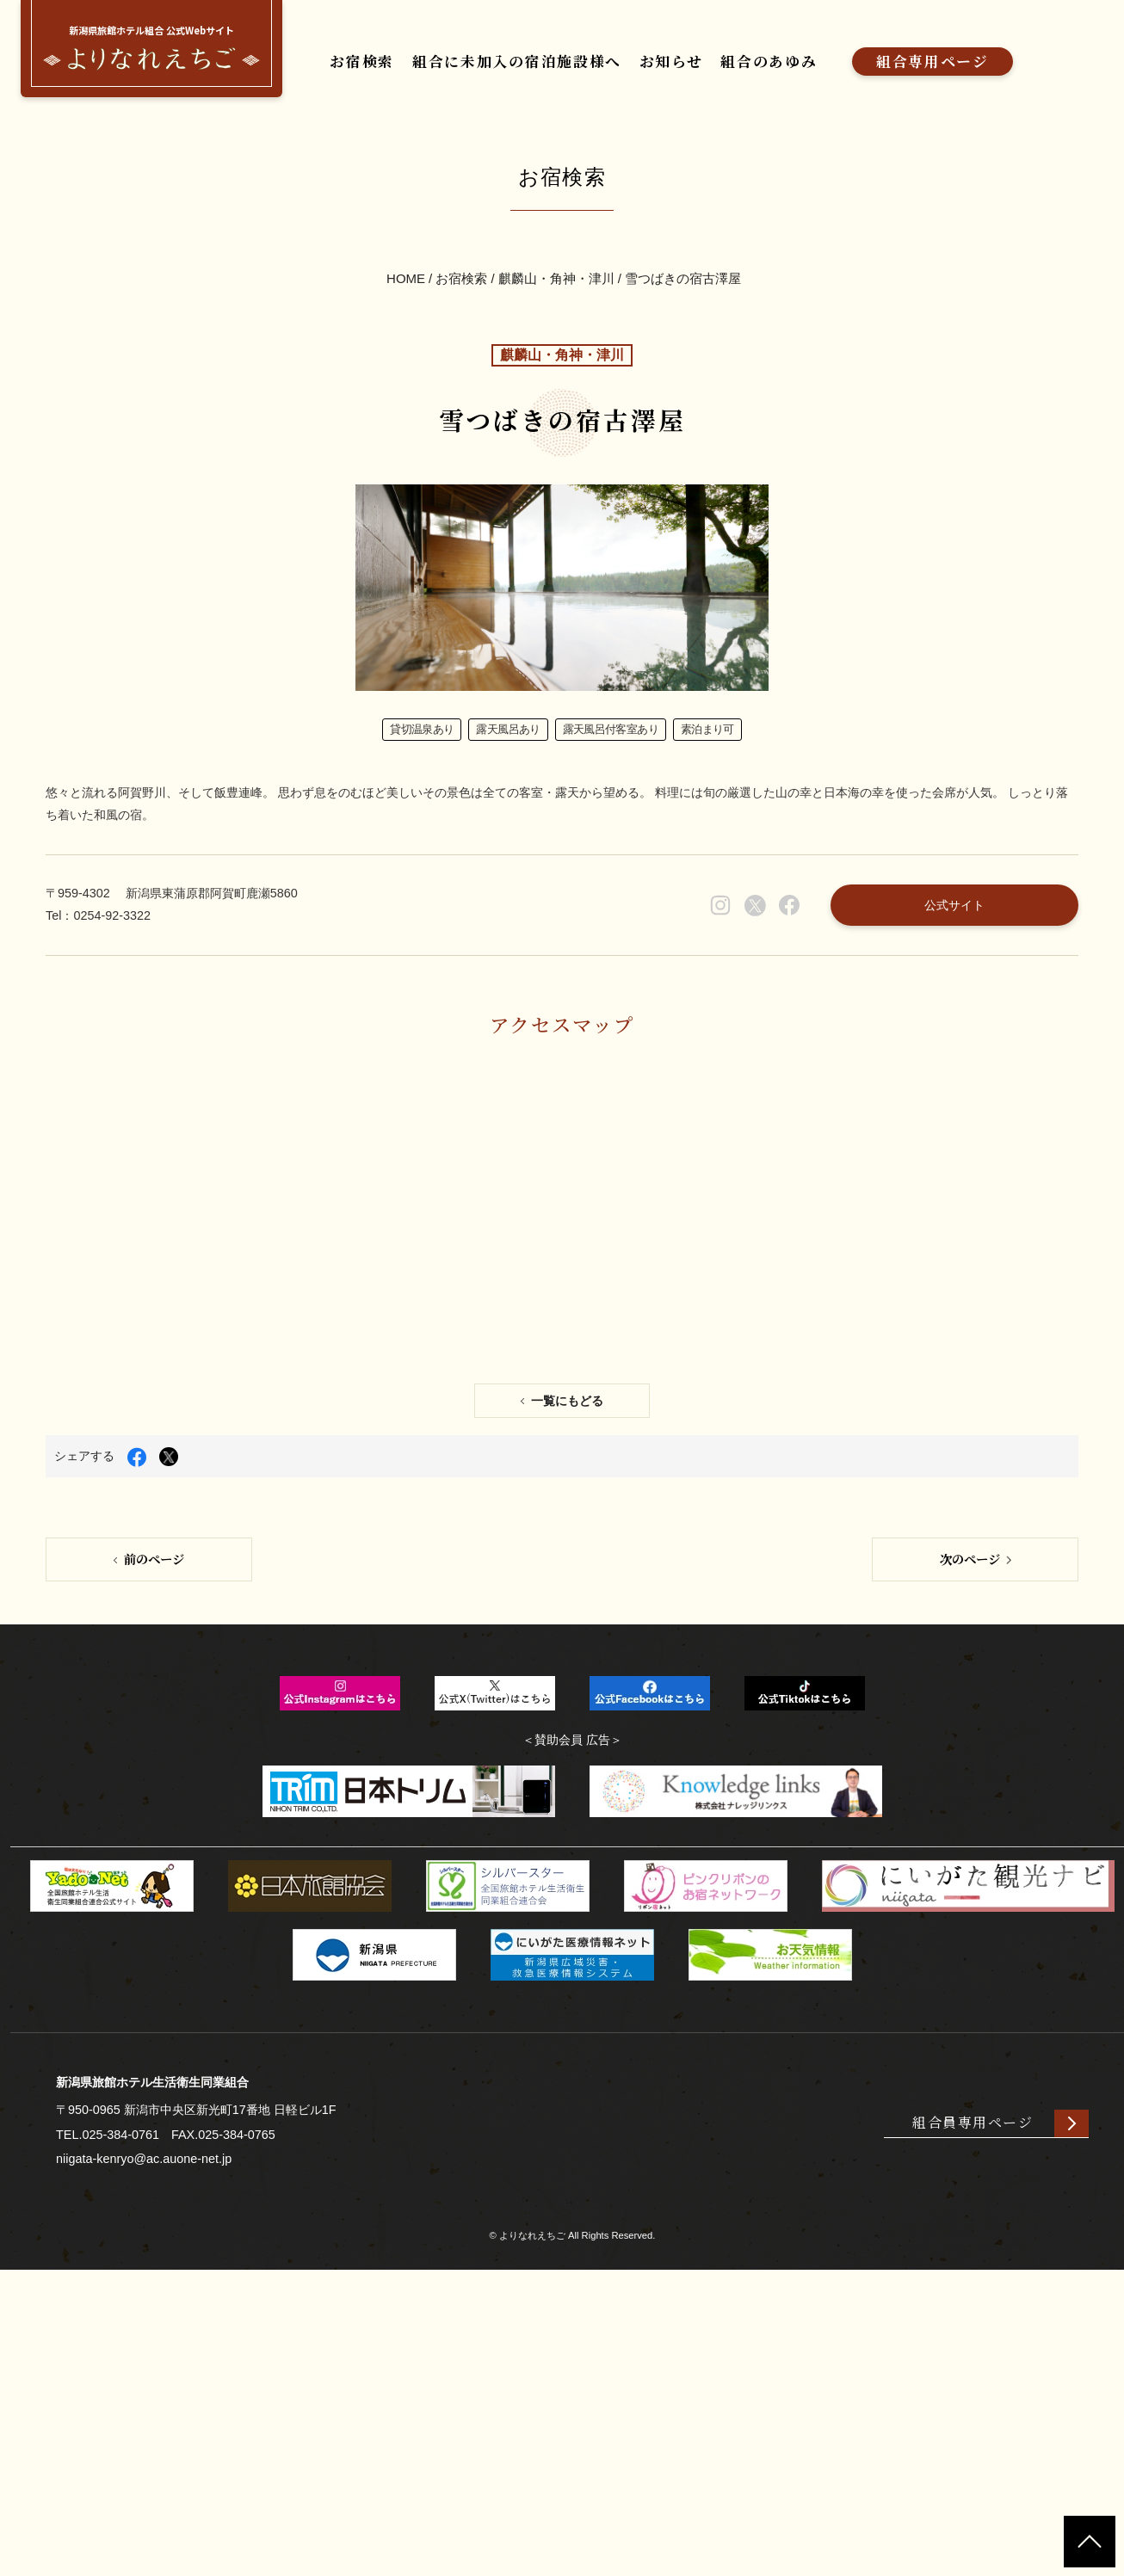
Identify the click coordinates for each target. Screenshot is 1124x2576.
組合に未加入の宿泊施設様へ (548, 66)
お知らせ (726, 66)
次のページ (968, 1831)
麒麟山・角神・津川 (556, 333)
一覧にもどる (569, 1663)
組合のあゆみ (839, 66)
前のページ (155, 1831)
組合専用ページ (1021, 66)
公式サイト (930, 1071)
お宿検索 (369, 66)
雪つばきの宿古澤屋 (684, 333)
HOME (405, 333)
